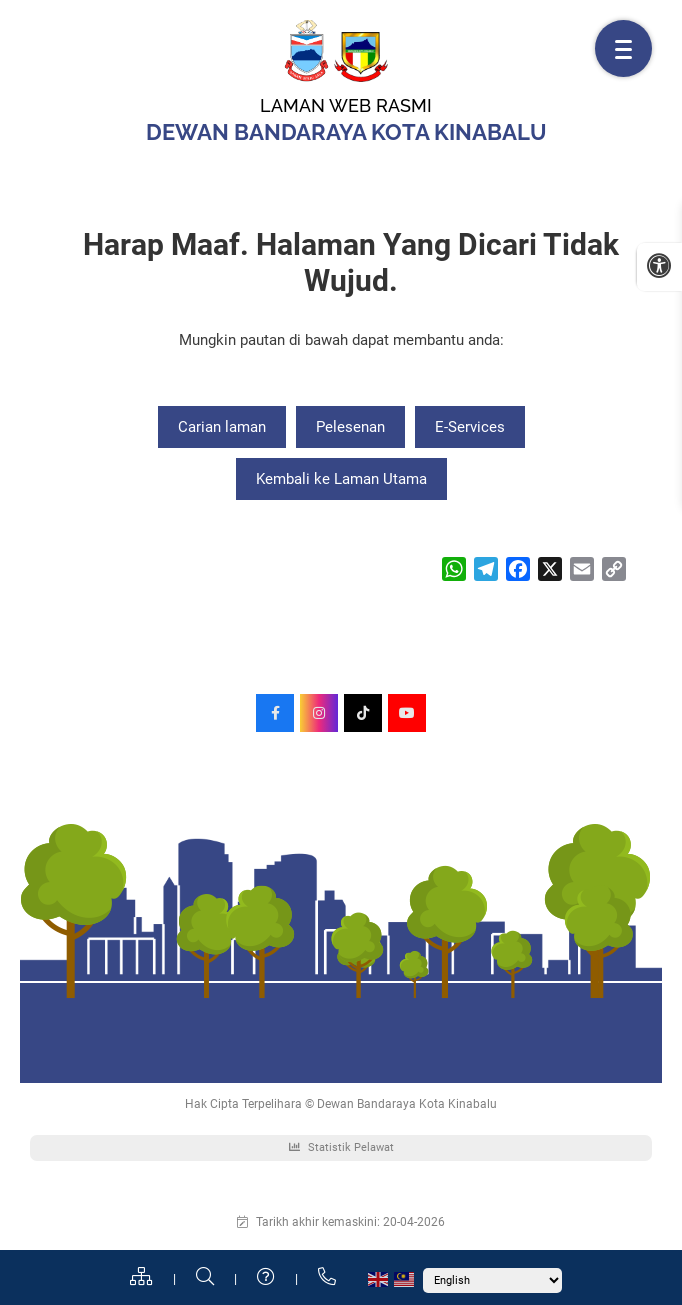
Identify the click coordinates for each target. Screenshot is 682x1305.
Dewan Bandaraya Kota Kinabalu (346, 132)
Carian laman (222, 427)
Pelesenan (350, 427)
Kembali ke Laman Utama (341, 479)
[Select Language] (492, 1280)
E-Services (470, 427)
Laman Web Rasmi (346, 105)
